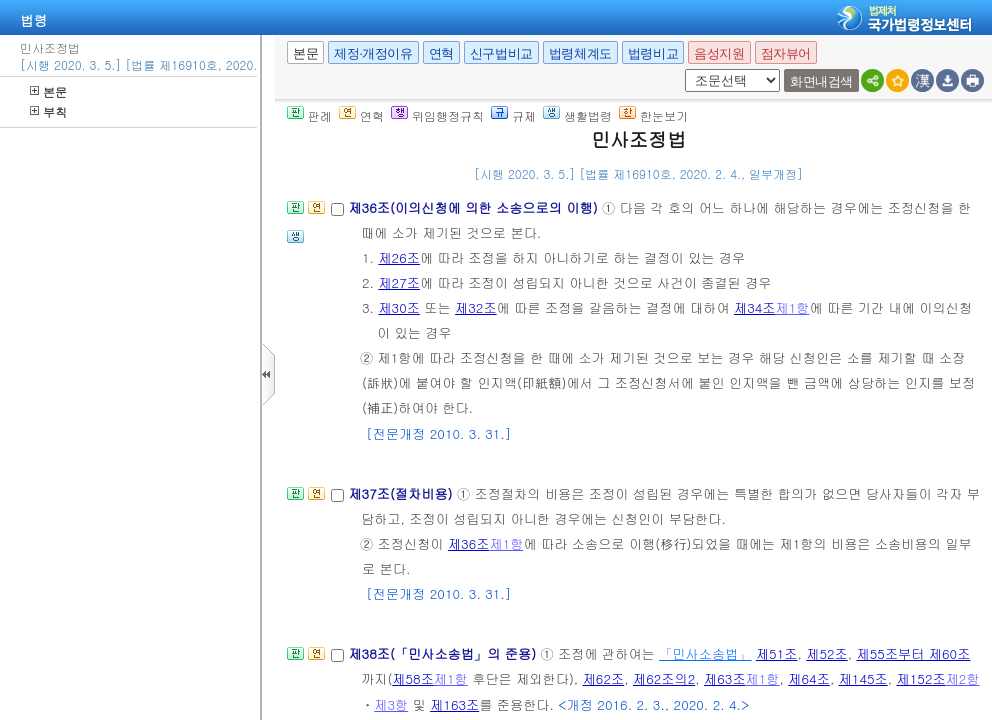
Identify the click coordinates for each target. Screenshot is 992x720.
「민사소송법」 (705, 653)
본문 (48, 91)
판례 (309, 115)
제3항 (391, 704)
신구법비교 (501, 53)
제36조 (469, 543)
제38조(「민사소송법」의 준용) (444, 653)
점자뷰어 (786, 53)
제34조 (755, 307)
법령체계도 (580, 53)
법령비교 (653, 53)
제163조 (454, 704)
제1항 (793, 307)
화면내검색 (821, 81)
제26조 (399, 257)
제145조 (863, 678)
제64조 (809, 678)
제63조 (725, 678)
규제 (513, 115)
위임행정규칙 (437, 115)
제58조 (413, 678)
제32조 (476, 307)
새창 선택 (681, 69)
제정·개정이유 (373, 53)
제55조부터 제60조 (914, 653)
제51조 (777, 653)
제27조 (399, 282)
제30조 (399, 307)
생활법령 (577, 115)
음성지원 (719, 53)
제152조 (921, 678)
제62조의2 (664, 678)
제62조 (604, 678)
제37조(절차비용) (402, 493)
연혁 (441, 53)
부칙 (48, 111)
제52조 (827, 653)
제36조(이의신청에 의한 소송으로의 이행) (475, 207)
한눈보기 (653, 115)
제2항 (963, 678)
